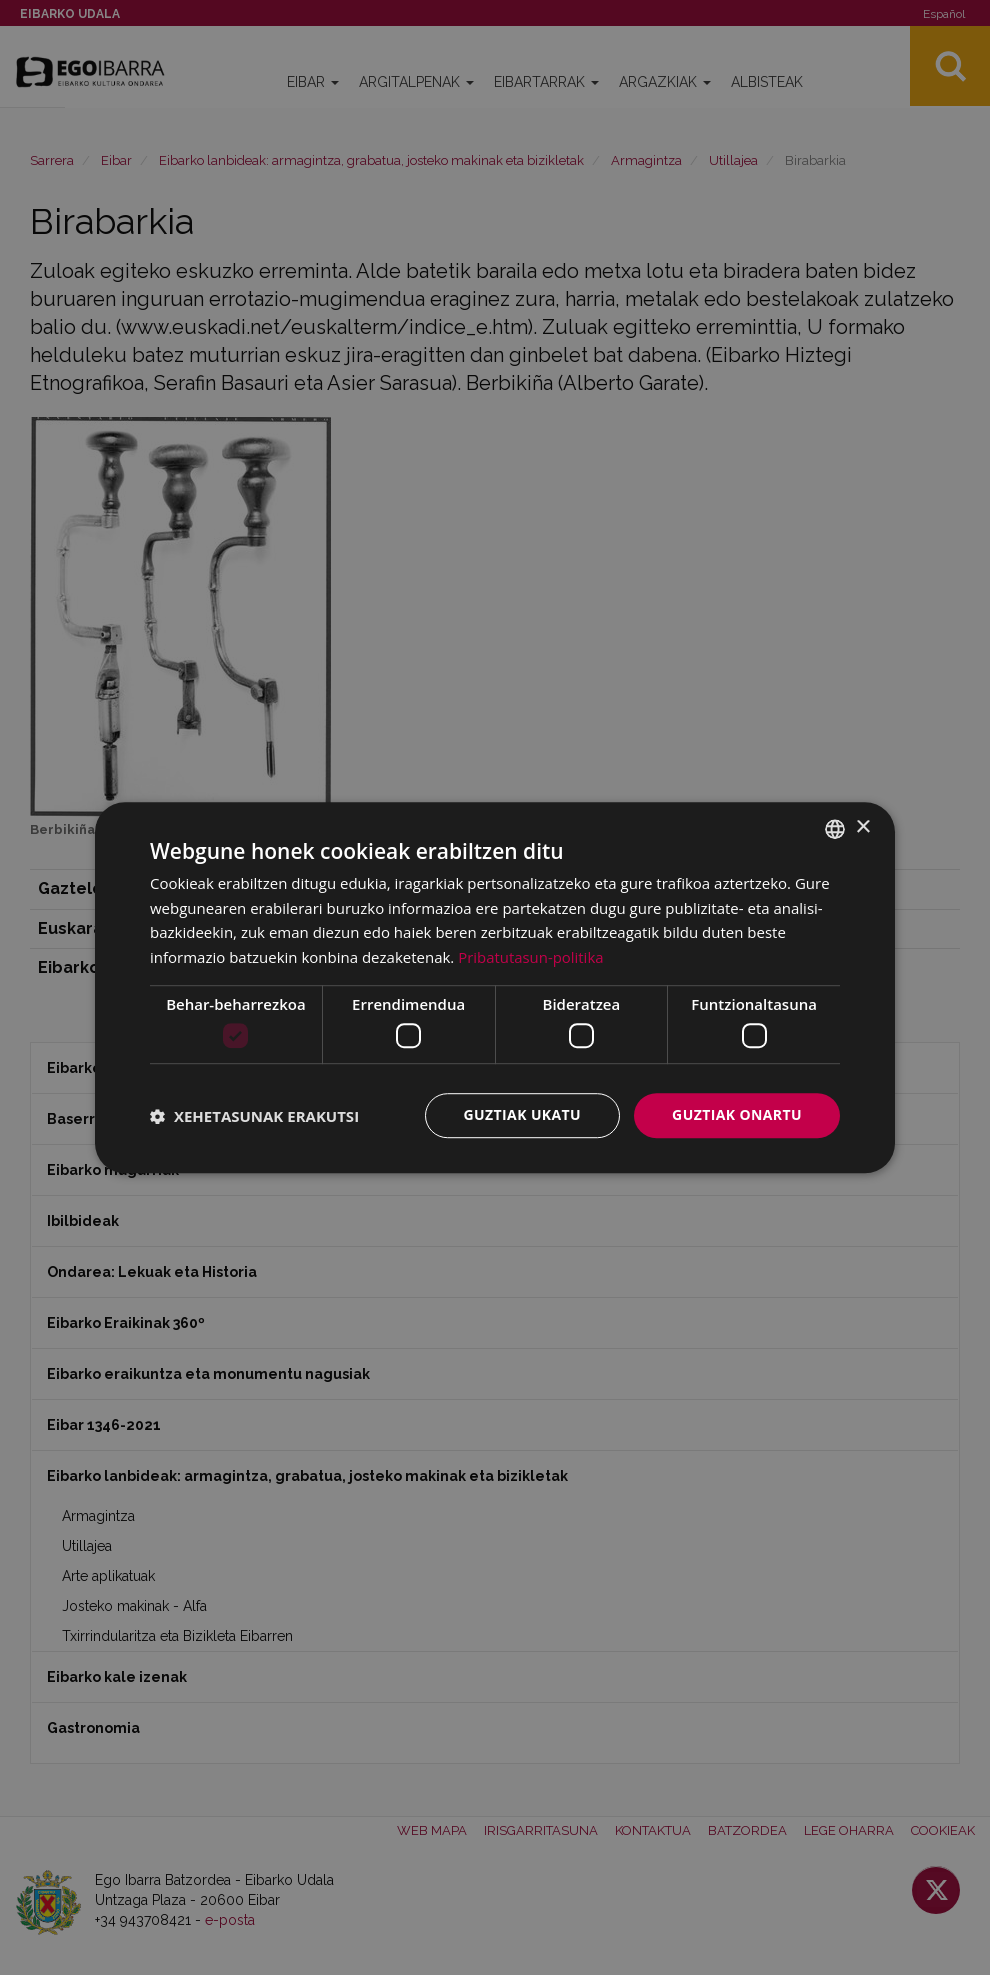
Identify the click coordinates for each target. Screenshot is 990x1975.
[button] (254, 1116)
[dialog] (495, 988)
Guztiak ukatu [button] (523, 1115)
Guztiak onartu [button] (737, 1115)
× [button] (862, 827)
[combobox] (835, 829)
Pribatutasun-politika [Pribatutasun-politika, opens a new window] (531, 957)
